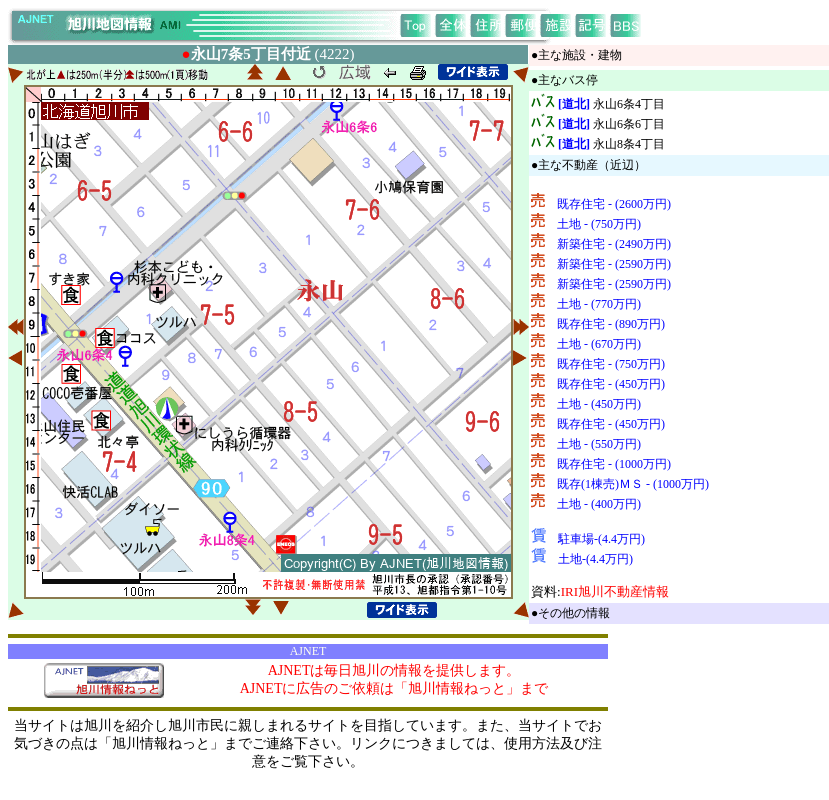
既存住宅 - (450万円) (611, 384)
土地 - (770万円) (599, 304)
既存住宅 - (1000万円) (614, 464)
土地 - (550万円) (599, 444)
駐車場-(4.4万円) (601, 539)
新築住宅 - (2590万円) (614, 264)
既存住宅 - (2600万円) (614, 204)
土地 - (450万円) (599, 404)
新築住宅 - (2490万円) (614, 244)
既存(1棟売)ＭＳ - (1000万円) (633, 484)
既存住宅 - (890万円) (611, 324)
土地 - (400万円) (599, 504)
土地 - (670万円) (599, 344)
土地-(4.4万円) (595, 559)
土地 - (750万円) (599, 224)
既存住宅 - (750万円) (611, 364)
